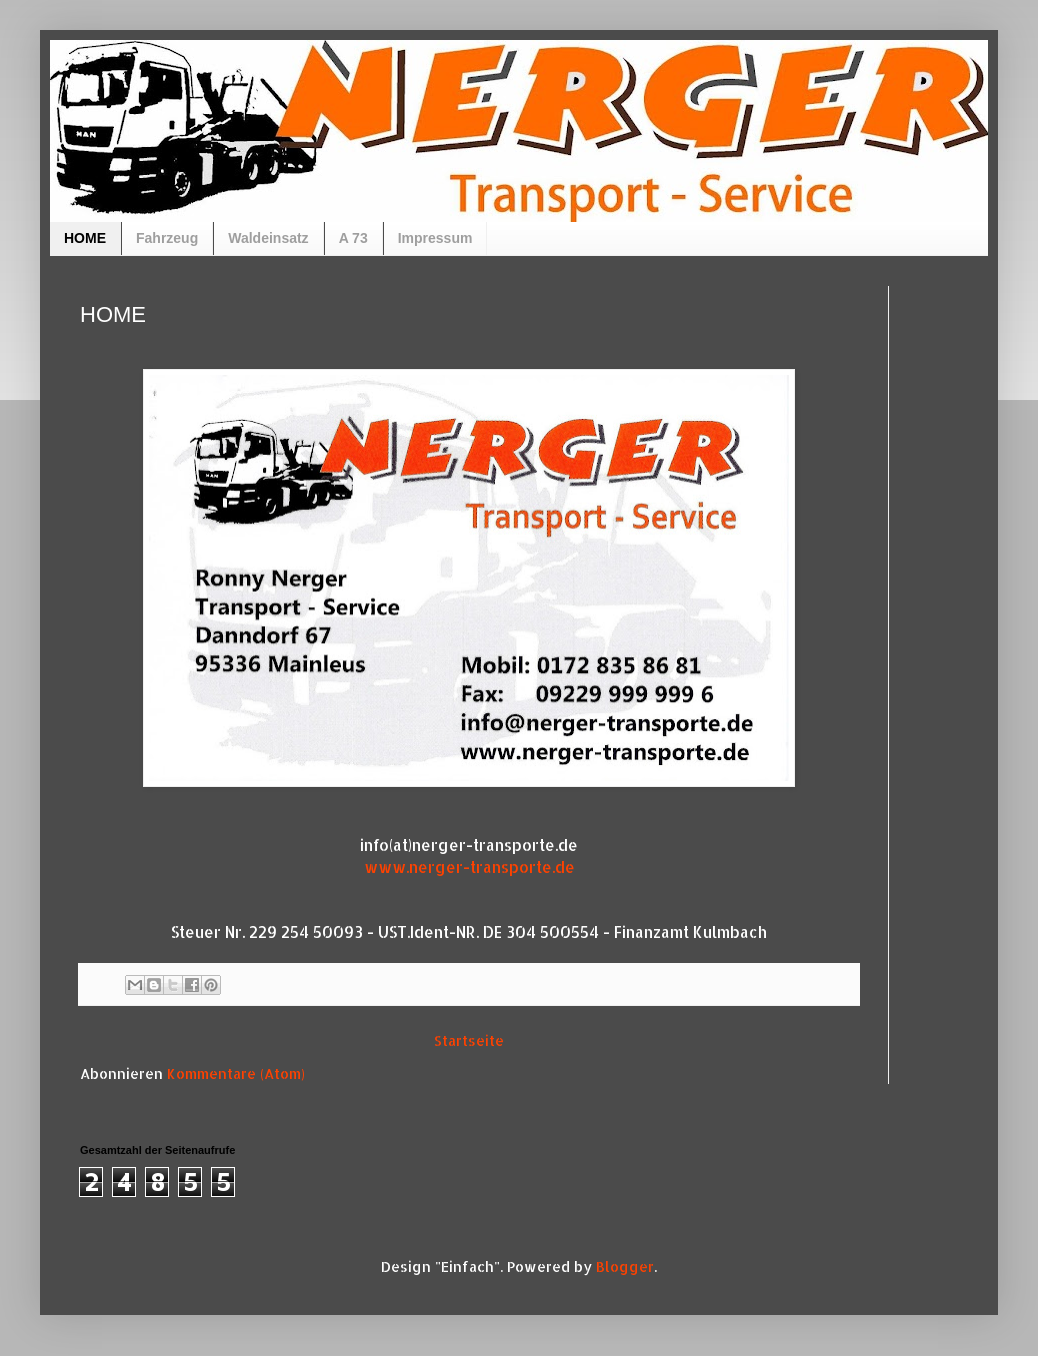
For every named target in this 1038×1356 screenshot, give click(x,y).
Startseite (469, 1040)
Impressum (435, 238)
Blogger (625, 1266)
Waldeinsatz (268, 238)
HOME (85, 238)
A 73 (353, 238)
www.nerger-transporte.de (469, 867)
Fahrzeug (167, 238)
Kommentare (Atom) (236, 1073)
